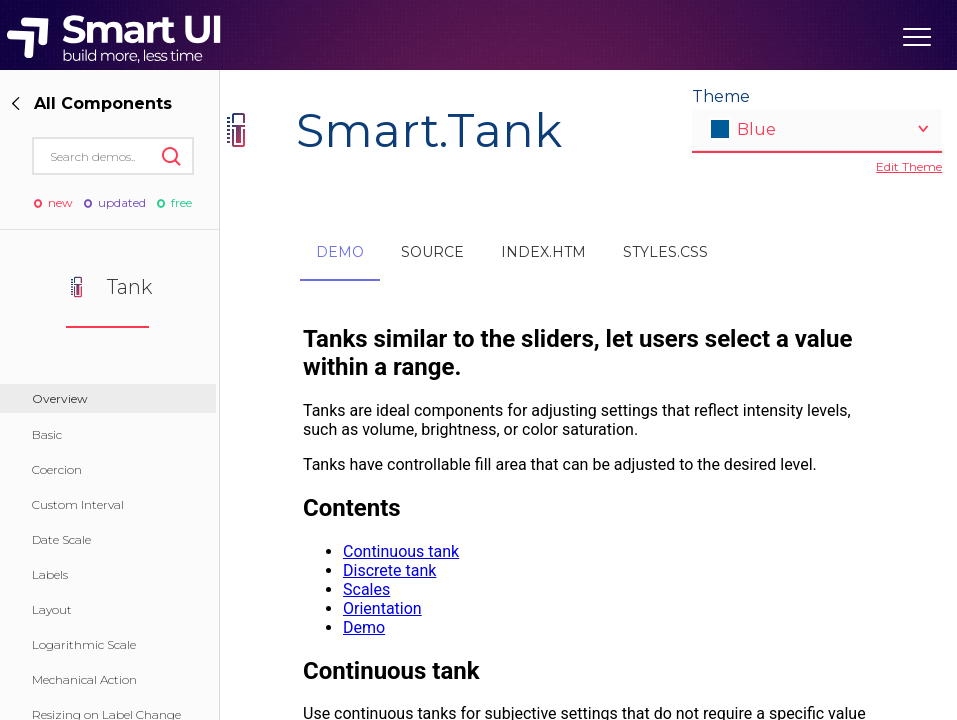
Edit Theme (909, 166)
